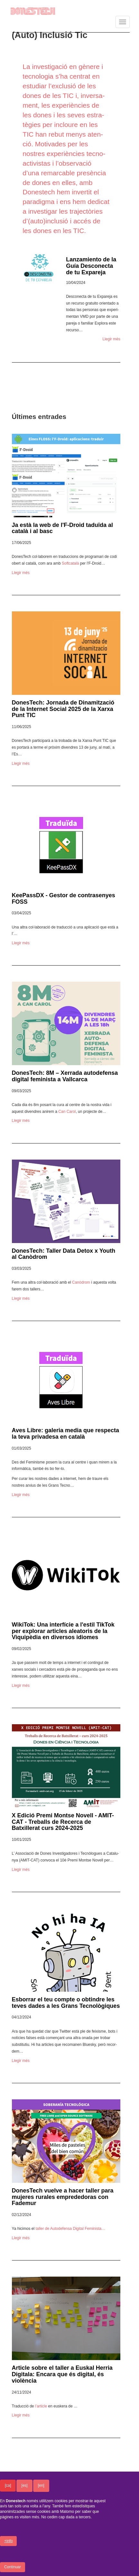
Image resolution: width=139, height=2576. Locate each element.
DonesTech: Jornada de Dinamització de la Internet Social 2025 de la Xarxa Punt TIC (63, 709)
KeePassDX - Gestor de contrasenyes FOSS (63, 898)
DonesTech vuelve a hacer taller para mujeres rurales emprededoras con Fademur (63, 2197)
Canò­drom (81, 1282)
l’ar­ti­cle (41, 2406)
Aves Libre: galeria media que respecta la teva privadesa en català (65, 1433)
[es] (24, 2486)
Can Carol (67, 1111)
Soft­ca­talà (70, 563)
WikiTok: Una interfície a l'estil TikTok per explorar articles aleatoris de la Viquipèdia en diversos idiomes (63, 1631)
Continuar (12, 2567)
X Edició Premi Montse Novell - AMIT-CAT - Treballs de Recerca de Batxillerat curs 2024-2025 (63, 1822)
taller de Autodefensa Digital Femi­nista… (70, 2228)
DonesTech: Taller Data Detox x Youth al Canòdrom (64, 1254)
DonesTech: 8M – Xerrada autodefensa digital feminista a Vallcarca (65, 1076)
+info (8, 2541)
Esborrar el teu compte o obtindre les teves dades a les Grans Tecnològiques (66, 2002)
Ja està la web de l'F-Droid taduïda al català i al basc (62, 528)
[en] (41, 2486)
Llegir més (111, 339)
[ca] (8, 2486)
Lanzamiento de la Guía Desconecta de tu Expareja (91, 266)
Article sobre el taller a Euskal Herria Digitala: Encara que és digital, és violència (62, 2374)
